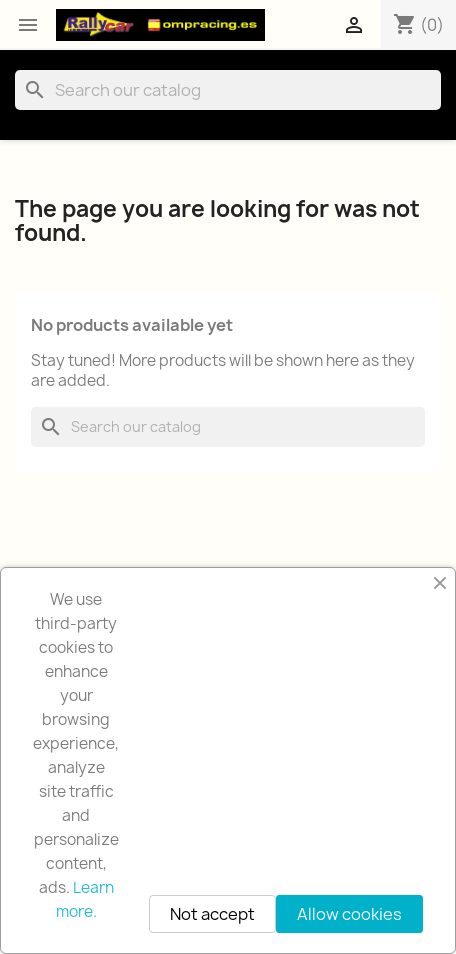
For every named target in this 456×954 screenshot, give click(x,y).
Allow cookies (349, 914)
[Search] (228, 90)
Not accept (212, 914)
